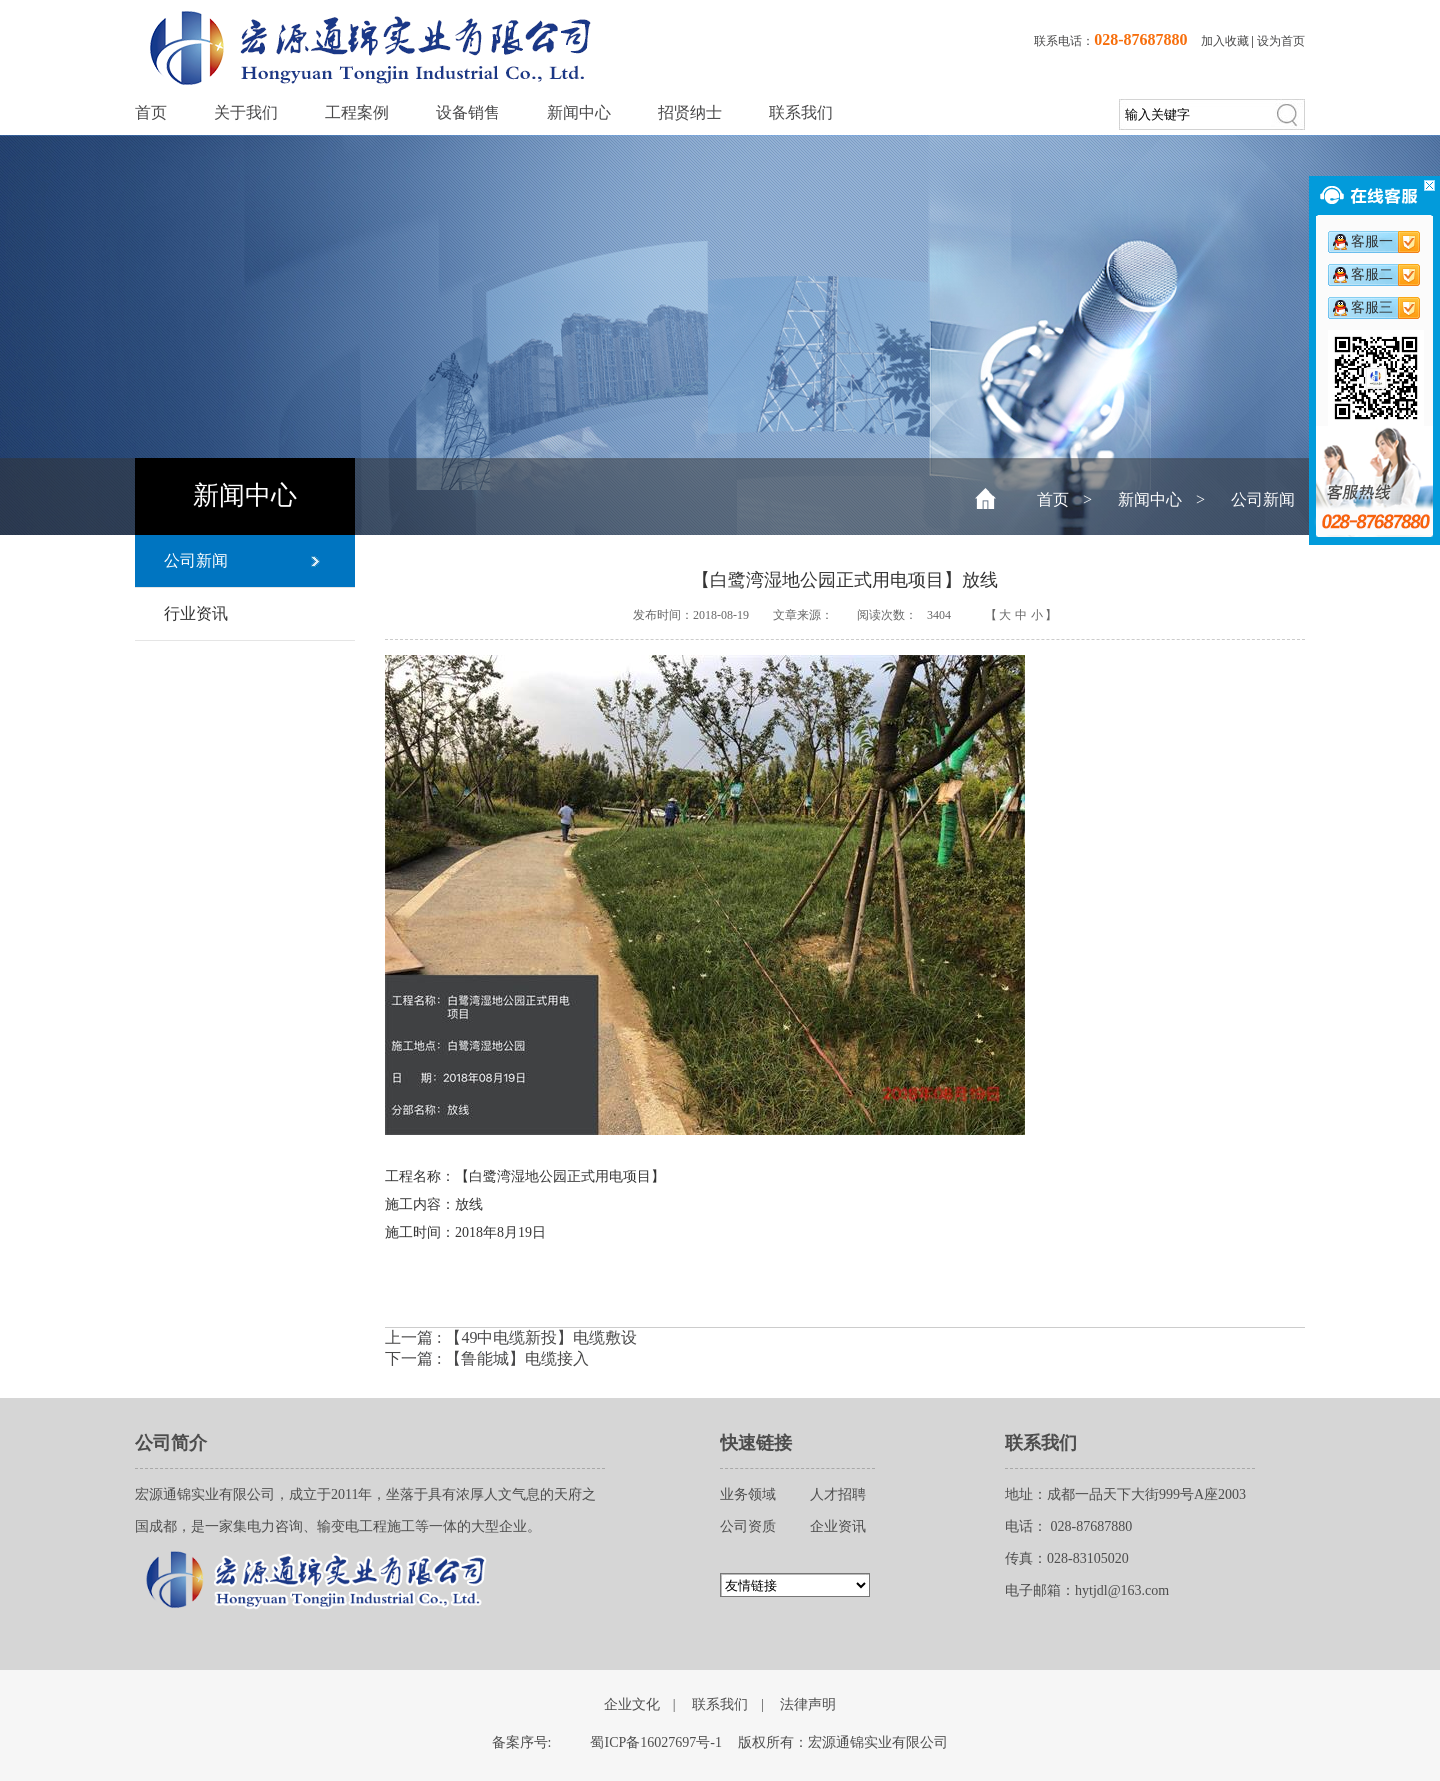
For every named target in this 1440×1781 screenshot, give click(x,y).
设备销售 (468, 112)
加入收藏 (1225, 41)
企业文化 (632, 1704)
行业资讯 (196, 613)
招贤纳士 (690, 112)
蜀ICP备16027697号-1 (655, 1742)
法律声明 (808, 1704)
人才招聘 (838, 1494)
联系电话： (1110, 41)
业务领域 (748, 1494)
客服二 (1372, 274)
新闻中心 (579, 112)
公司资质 (748, 1526)
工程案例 (357, 112)
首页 (151, 112)
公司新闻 (1263, 499)
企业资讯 (838, 1526)
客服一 (1372, 241)
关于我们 (246, 112)
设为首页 (1281, 41)
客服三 (1372, 307)
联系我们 (801, 112)
